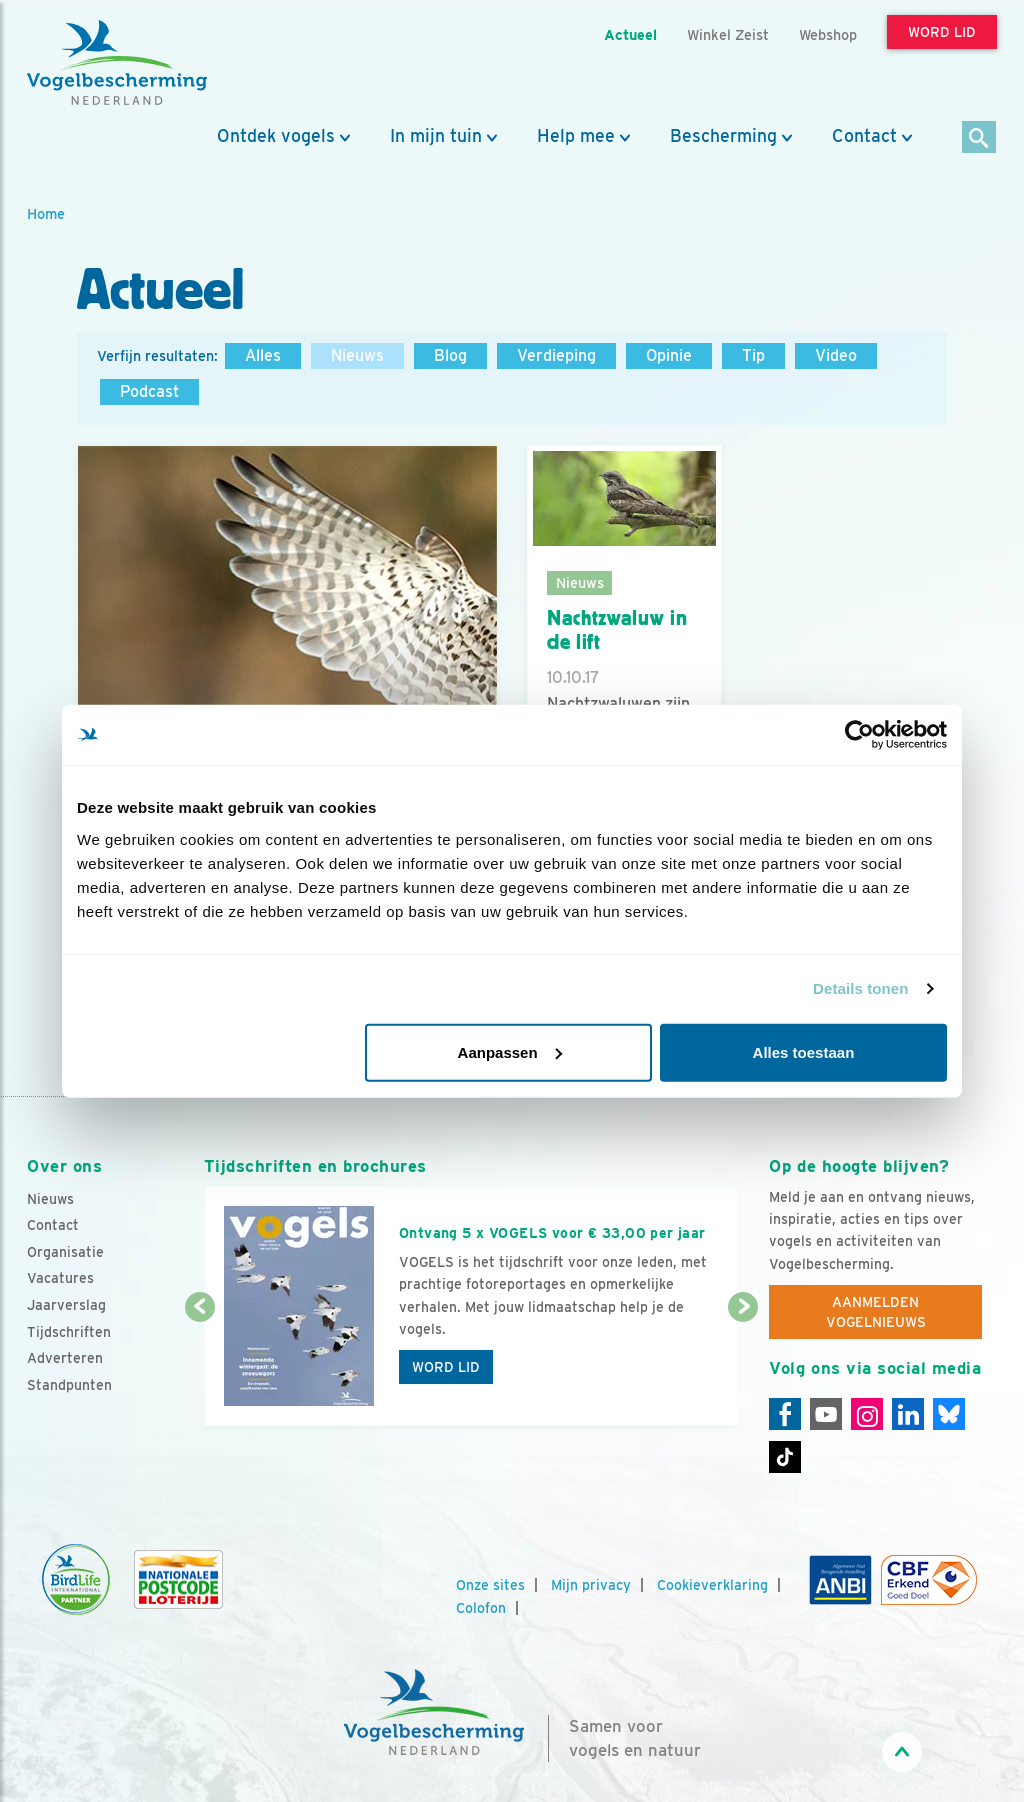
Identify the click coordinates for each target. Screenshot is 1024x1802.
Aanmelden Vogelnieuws (876, 1312)
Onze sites (490, 1585)
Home (46, 213)
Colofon (481, 1608)
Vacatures (60, 1278)
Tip (753, 355)
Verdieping (556, 355)
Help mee (576, 136)
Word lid (446, 1367)
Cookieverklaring (712, 1585)
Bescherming (723, 136)
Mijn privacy (591, 1585)
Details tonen (860, 988)
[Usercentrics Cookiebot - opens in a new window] (859, 735)
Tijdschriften (69, 1332)
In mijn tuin (436, 136)
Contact (864, 136)
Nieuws (357, 355)
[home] (117, 63)
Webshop (828, 34)
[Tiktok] (785, 1457)
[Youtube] (826, 1414)
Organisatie (65, 1252)
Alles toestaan (804, 1051)
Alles (263, 355)
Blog (450, 355)
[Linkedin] (908, 1414)
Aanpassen (510, 1051)
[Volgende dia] (743, 1368)
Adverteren (65, 1358)
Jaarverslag (66, 1305)
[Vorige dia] (200, 1368)
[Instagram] (867, 1414)
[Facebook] (785, 1414)
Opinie (669, 355)
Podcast (149, 391)
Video (836, 355)
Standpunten (69, 1385)
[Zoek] (979, 138)
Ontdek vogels (276, 136)
